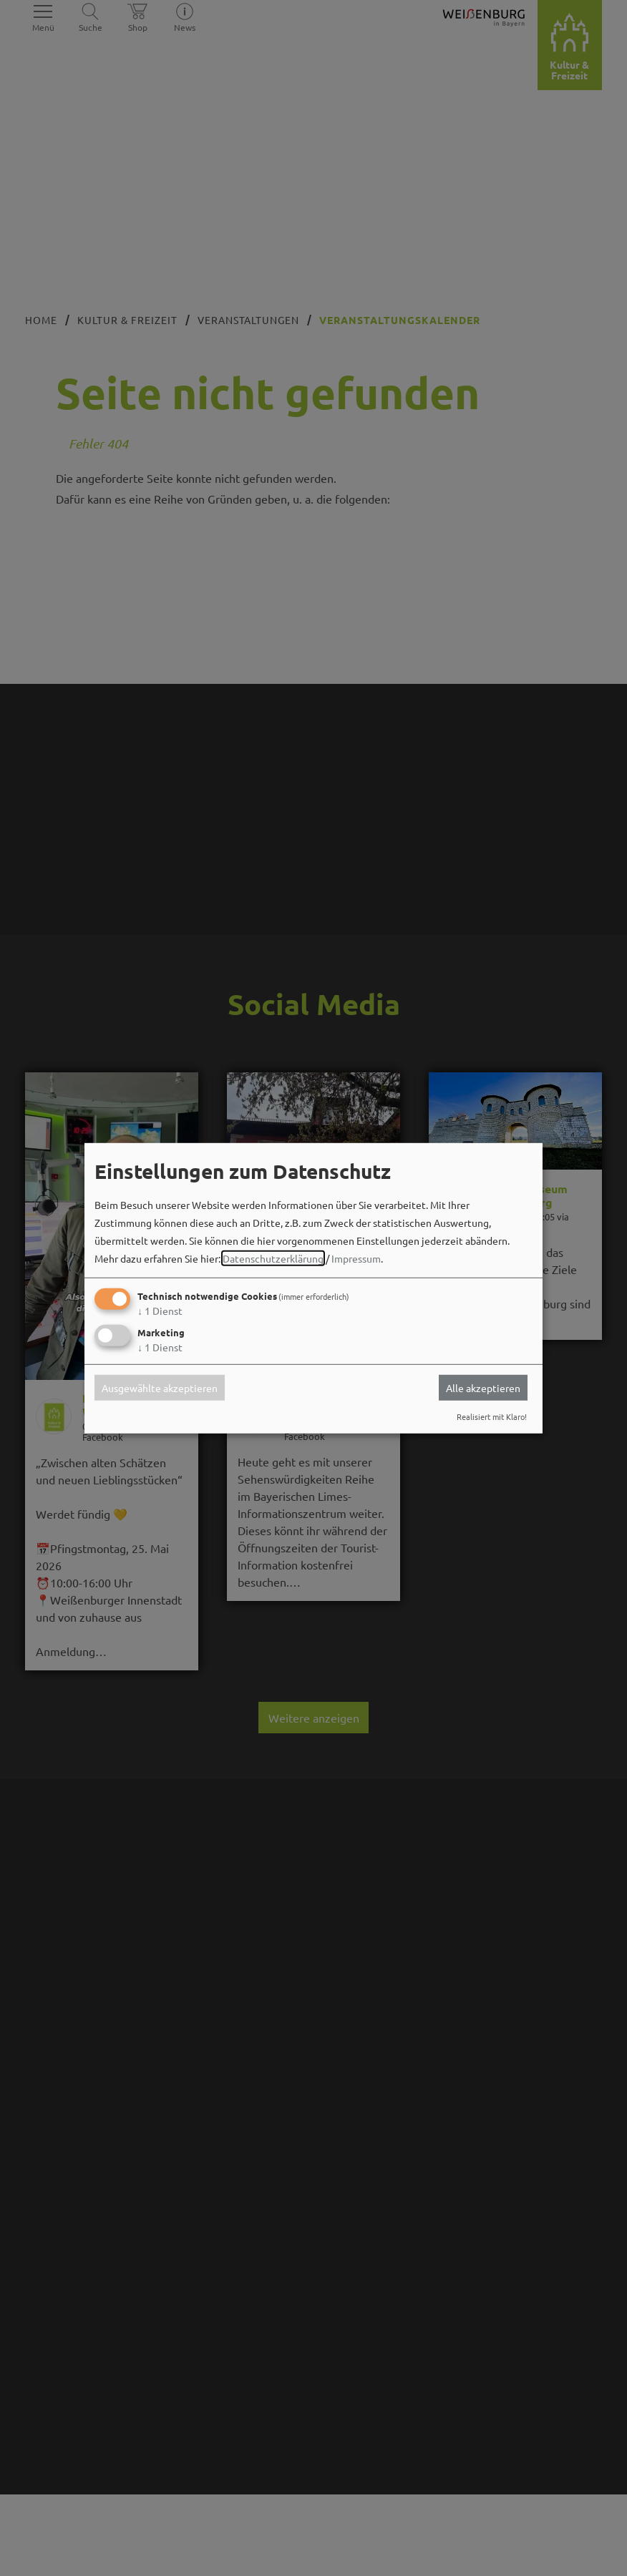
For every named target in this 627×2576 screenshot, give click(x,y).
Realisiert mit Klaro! (492, 1416)
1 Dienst (160, 1310)
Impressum (356, 1258)
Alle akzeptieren (483, 1387)
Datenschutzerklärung (273, 1258)
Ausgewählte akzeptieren (160, 1387)
